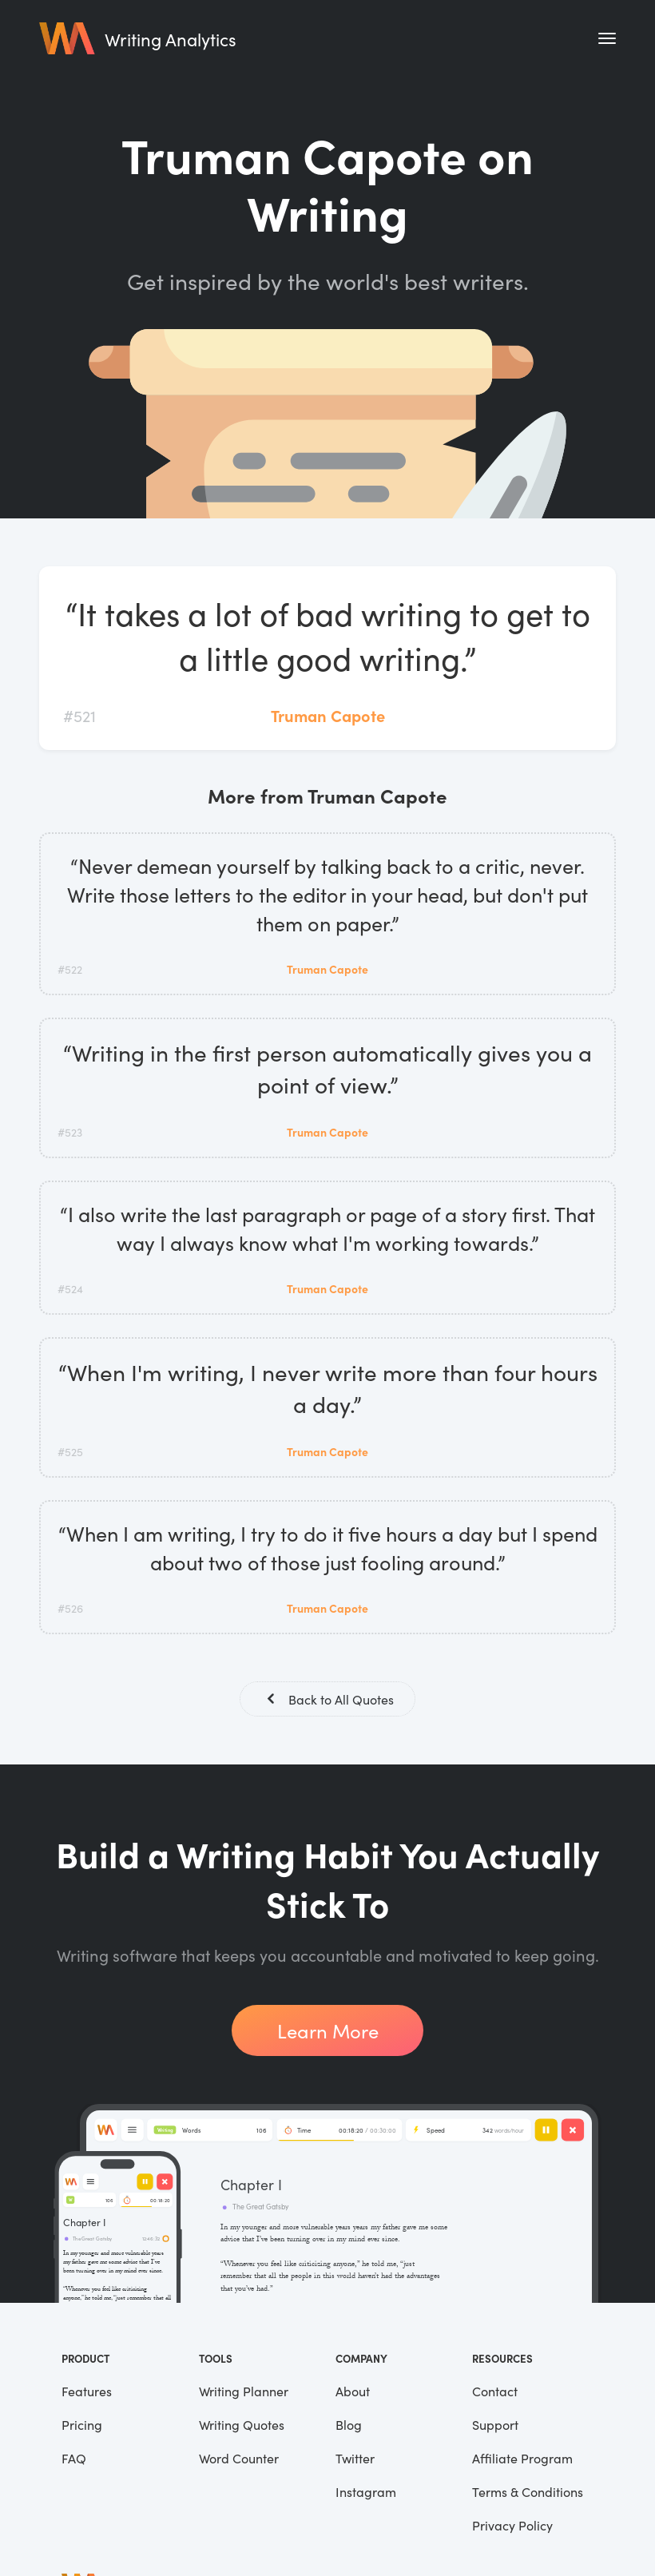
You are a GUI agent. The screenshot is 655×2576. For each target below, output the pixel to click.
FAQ (74, 2459)
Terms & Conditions (527, 2493)
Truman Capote (328, 715)
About (352, 2392)
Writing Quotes (241, 2426)
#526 (70, 1608)
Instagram (365, 2493)
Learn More (328, 2031)
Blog (348, 2426)
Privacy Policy (512, 2526)
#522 (70, 969)
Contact (495, 2392)
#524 (70, 1288)
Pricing (82, 2426)
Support (495, 2426)
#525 (70, 1451)
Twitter (355, 2459)
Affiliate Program (522, 2459)
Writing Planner (243, 2392)
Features (87, 2392)
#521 (79, 715)
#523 (70, 1132)
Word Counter (239, 2459)
